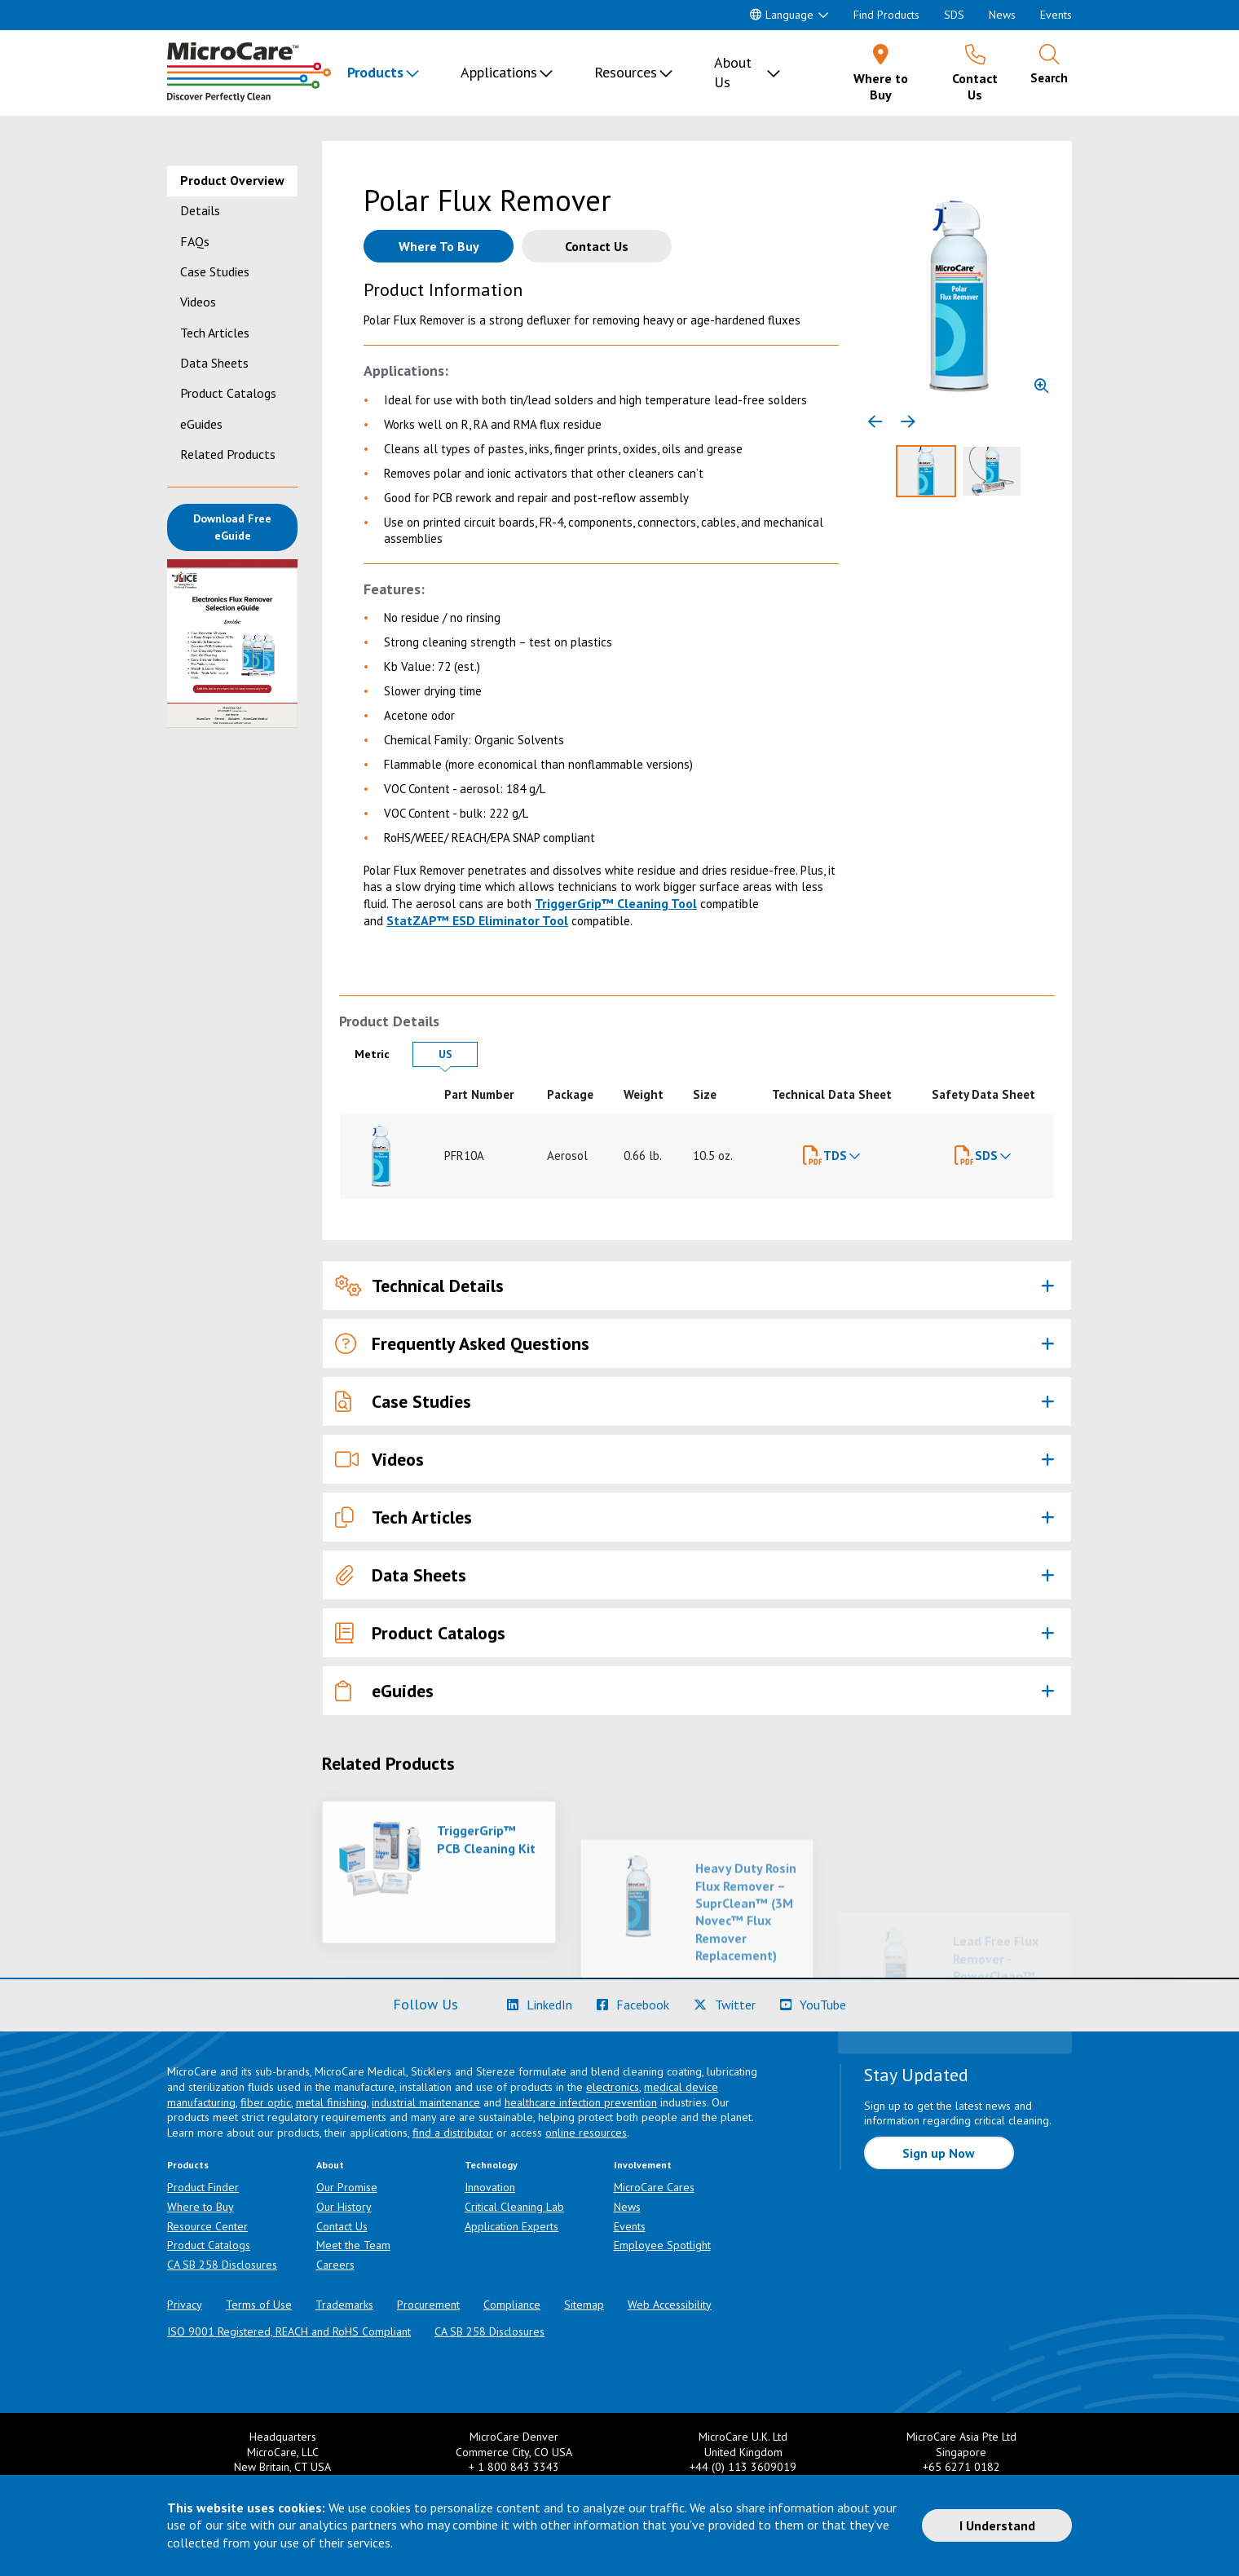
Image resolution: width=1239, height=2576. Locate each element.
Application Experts (511, 2226)
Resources (625, 72)
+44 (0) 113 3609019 (743, 2466)
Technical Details (419, 1286)
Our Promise (346, 2187)
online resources (586, 2132)
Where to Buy (200, 2206)
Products (375, 72)
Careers (335, 2264)
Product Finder (203, 2187)
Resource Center (207, 2226)
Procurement (428, 2304)
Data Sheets (214, 363)
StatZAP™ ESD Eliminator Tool (477, 920)
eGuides (201, 424)
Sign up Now (938, 2153)
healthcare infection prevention (581, 2102)
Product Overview (232, 180)
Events (1056, 14)
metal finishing (331, 2102)
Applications (499, 72)
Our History (344, 2206)
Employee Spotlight (662, 2245)
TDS (835, 1155)
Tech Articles (214, 332)
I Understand (997, 2525)
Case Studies (214, 271)
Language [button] (782, 14)
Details (200, 210)
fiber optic (265, 2102)
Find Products (886, 14)
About (330, 2165)
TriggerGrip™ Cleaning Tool (616, 903)
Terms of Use (259, 2304)
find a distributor (452, 2132)
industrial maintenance (426, 2102)
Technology (491, 2165)
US (458, 1053)
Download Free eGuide (245, 527)
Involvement (643, 2165)
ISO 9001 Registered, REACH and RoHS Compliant (289, 2331)
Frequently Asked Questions (462, 1343)
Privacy (184, 2304)
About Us (733, 72)
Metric (379, 1053)
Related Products (228, 454)
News (1002, 14)
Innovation (490, 2187)
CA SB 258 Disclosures (222, 2264)
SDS (954, 14)
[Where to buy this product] (439, 246)
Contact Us (342, 2226)
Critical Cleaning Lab (514, 2206)
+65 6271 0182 (961, 2466)
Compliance (511, 2304)
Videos (198, 301)
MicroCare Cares (654, 2187)
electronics (612, 2087)
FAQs (194, 241)
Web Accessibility (670, 2304)
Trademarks (344, 2304)
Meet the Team (353, 2245)
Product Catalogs (228, 393)
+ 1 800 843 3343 (514, 2466)
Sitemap (584, 2304)
